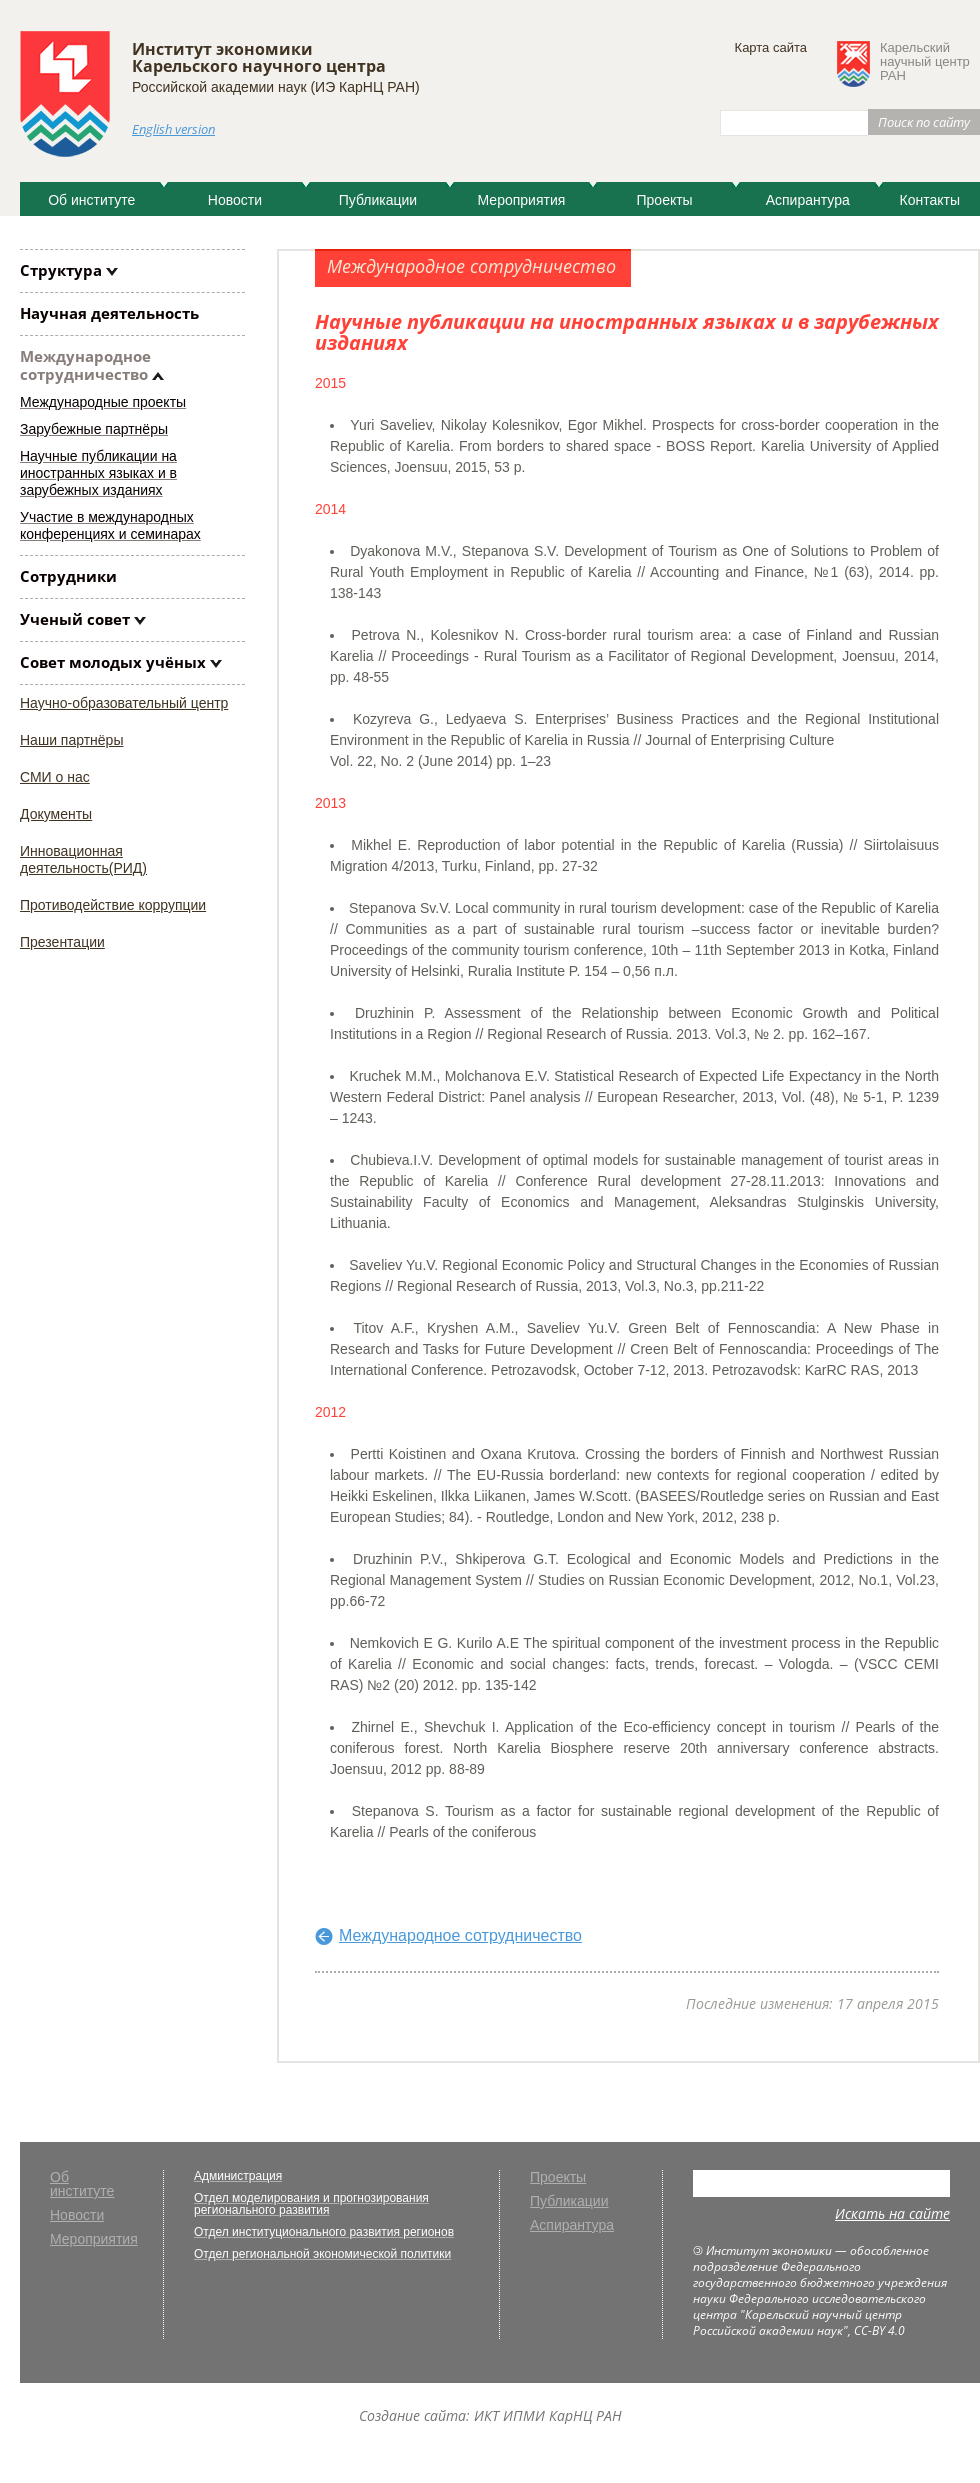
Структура (61, 270)
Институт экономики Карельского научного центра (259, 57)
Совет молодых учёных (113, 662)
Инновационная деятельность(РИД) (83, 859)
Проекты (665, 200)
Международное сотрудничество (85, 365)
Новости (235, 200)
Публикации (378, 200)
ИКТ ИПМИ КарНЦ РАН (548, 2415)
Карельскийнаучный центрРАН (925, 62)
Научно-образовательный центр (124, 703)
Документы (56, 814)
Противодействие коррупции (113, 905)
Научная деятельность (109, 313)
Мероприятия (522, 200)
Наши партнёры (71, 740)
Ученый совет (75, 619)
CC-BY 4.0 (879, 2330)
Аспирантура (808, 200)
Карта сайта (771, 47)
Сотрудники (68, 576)
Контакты (929, 200)
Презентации (62, 942)
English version (173, 129)
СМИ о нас (55, 777)
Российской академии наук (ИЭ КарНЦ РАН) (276, 87)
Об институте (91, 200)
